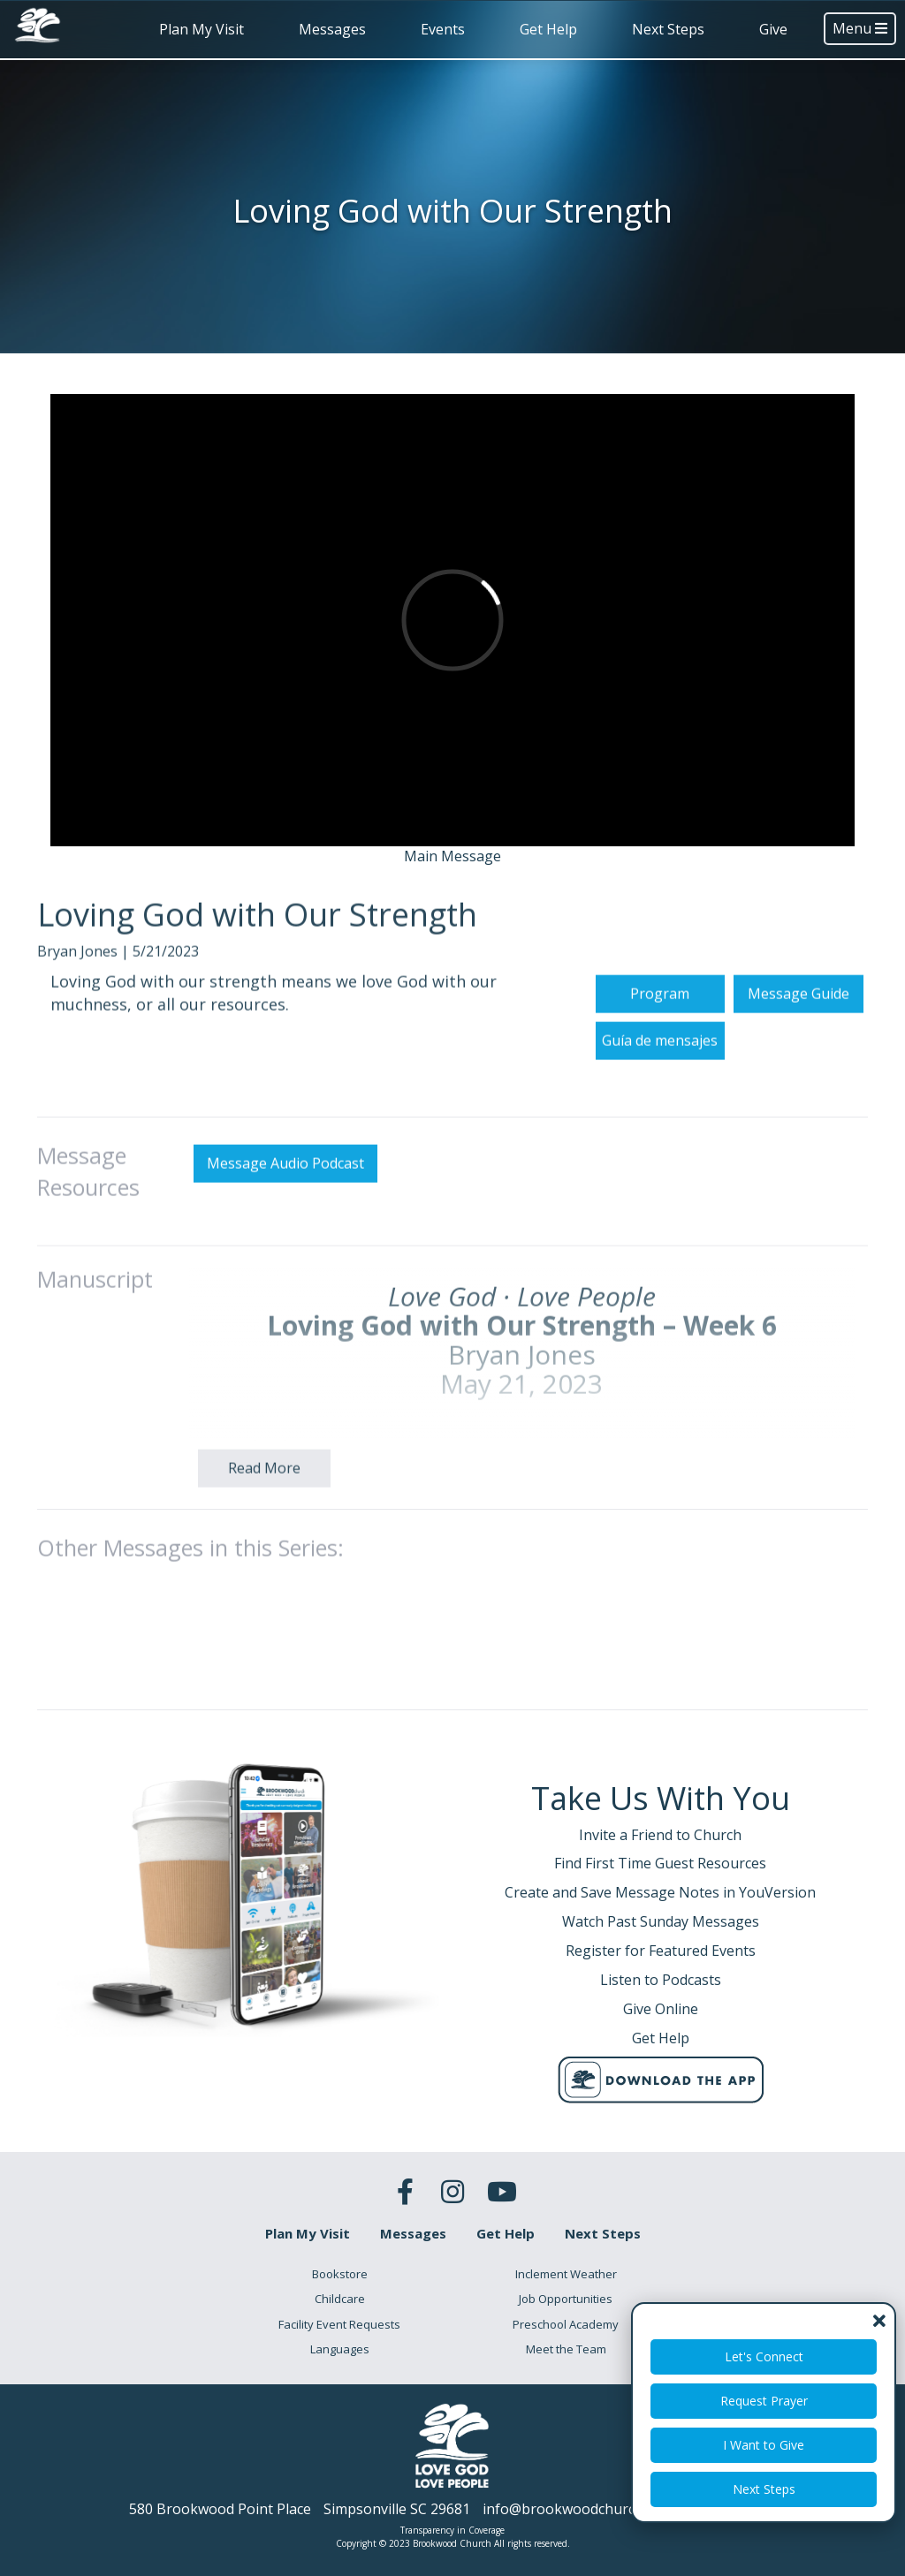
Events (443, 29)
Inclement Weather (566, 2274)
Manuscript (95, 1360)
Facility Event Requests (339, 2324)
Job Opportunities (565, 2299)
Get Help (548, 29)
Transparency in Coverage (452, 2530)
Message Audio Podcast (285, 1244)
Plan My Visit (201, 29)
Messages (332, 29)
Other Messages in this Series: (190, 1629)
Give (773, 29)
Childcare (340, 2299)
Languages (339, 2349)
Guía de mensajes (660, 1121)
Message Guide (798, 1074)
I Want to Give (763, 2444)
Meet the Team (566, 2349)
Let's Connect (764, 2356)
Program (659, 1074)
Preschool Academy (566, 2324)
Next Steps (668, 29)
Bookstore (340, 2274)
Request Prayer (764, 2400)
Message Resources (88, 1253)
